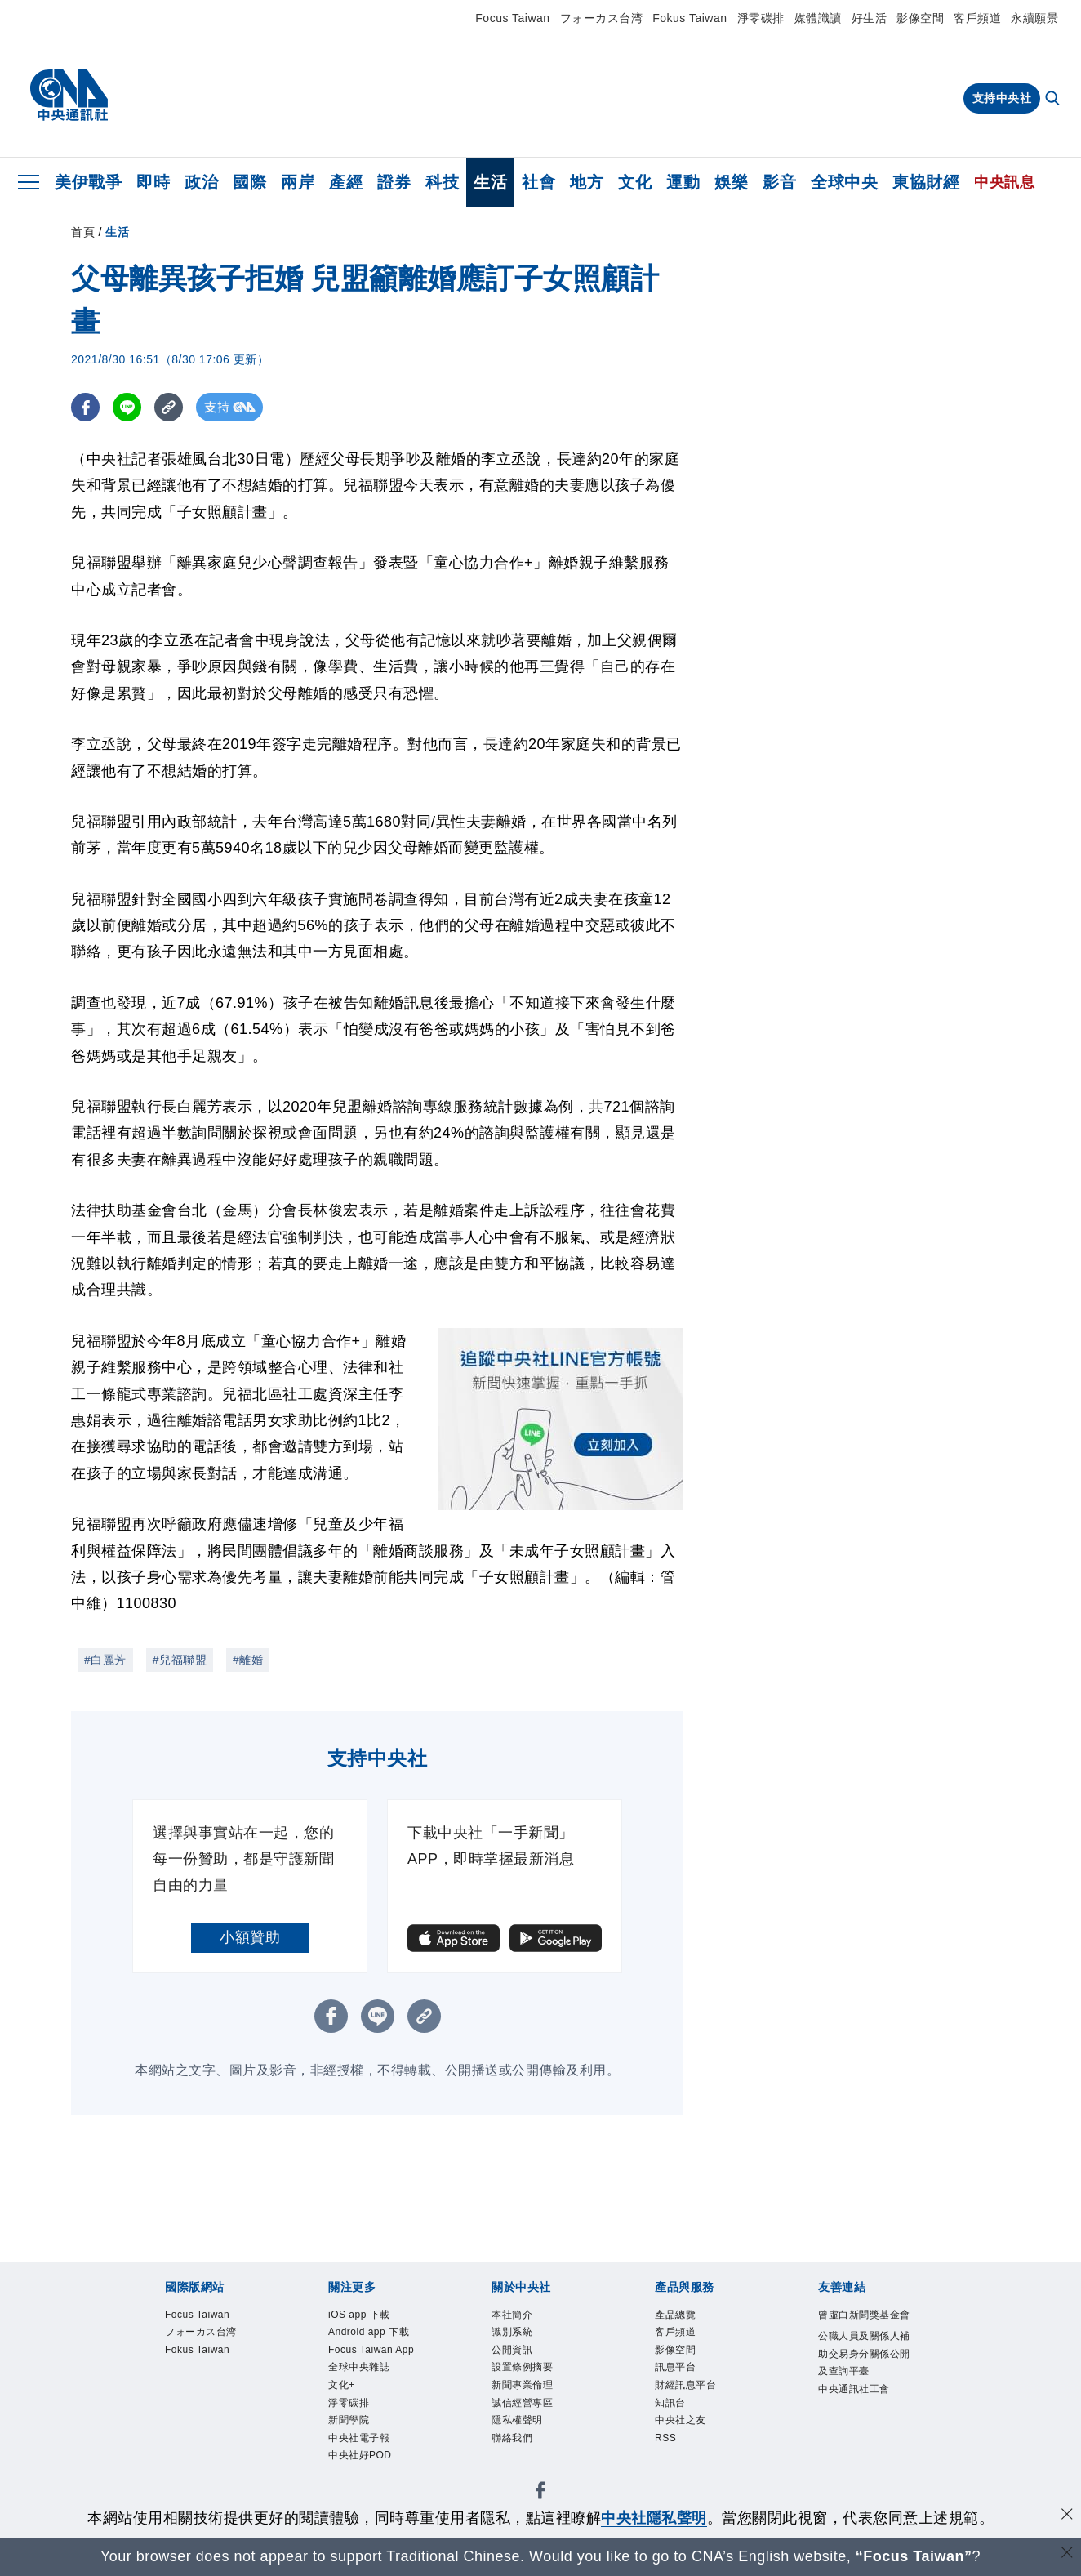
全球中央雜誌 (358, 2367)
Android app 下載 (368, 2332)
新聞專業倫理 (522, 2385)
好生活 (869, 18)
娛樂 (731, 182)
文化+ (341, 2385)
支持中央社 (1002, 98)
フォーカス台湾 (601, 18)
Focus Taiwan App (371, 2349)
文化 (635, 182)
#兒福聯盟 (180, 1659)
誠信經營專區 (522, 2403)
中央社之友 (680, 2420)
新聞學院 (348, 2420)
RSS (665, 2438)
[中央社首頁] (69, 95)
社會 (538, 182)
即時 (153, 182)
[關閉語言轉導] (1067, 2554)
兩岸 (297, 182)
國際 (249, 182)
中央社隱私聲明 (654, 2518)
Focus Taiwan (512, 18)
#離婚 (248, 1659)
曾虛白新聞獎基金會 (864, 2314)
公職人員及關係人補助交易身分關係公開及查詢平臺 (864, 2353)
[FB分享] (85, 407)
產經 (346, 182)
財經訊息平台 (685, 2385)
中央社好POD (360, 2456)
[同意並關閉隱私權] (1067, 2516)
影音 (779, 182)
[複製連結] (168, 407)
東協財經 (925, 182)
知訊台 (670, 2403)
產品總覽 (675, 2314)
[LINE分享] (127, 407)
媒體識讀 (818, 18)
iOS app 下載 (359, 2314)
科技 (442, 182)
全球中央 (844, 182)
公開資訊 (512, 2349)
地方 (586, 182)
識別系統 (512, 2332)
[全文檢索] (1054, 100)
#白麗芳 (105, 1659)
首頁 (83, 231)
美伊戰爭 (88, 182)
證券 (394, 182)
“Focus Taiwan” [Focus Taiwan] (914, 2556)
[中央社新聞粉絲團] (540, 2493)
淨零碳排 (761, 18)
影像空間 (920, 18)
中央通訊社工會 (854, 2389)
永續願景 (1034, 18)
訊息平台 (675, 2367)
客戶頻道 (977, 18)
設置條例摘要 (522, 2367)
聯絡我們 (512, 2438)
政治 (201, 182)
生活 (490, 182)
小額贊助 (250, 1937)
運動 (683, 182)
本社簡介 (512, 2314)
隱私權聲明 (517, 2420)
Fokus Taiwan (689, 18)
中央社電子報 (358, 2438)
